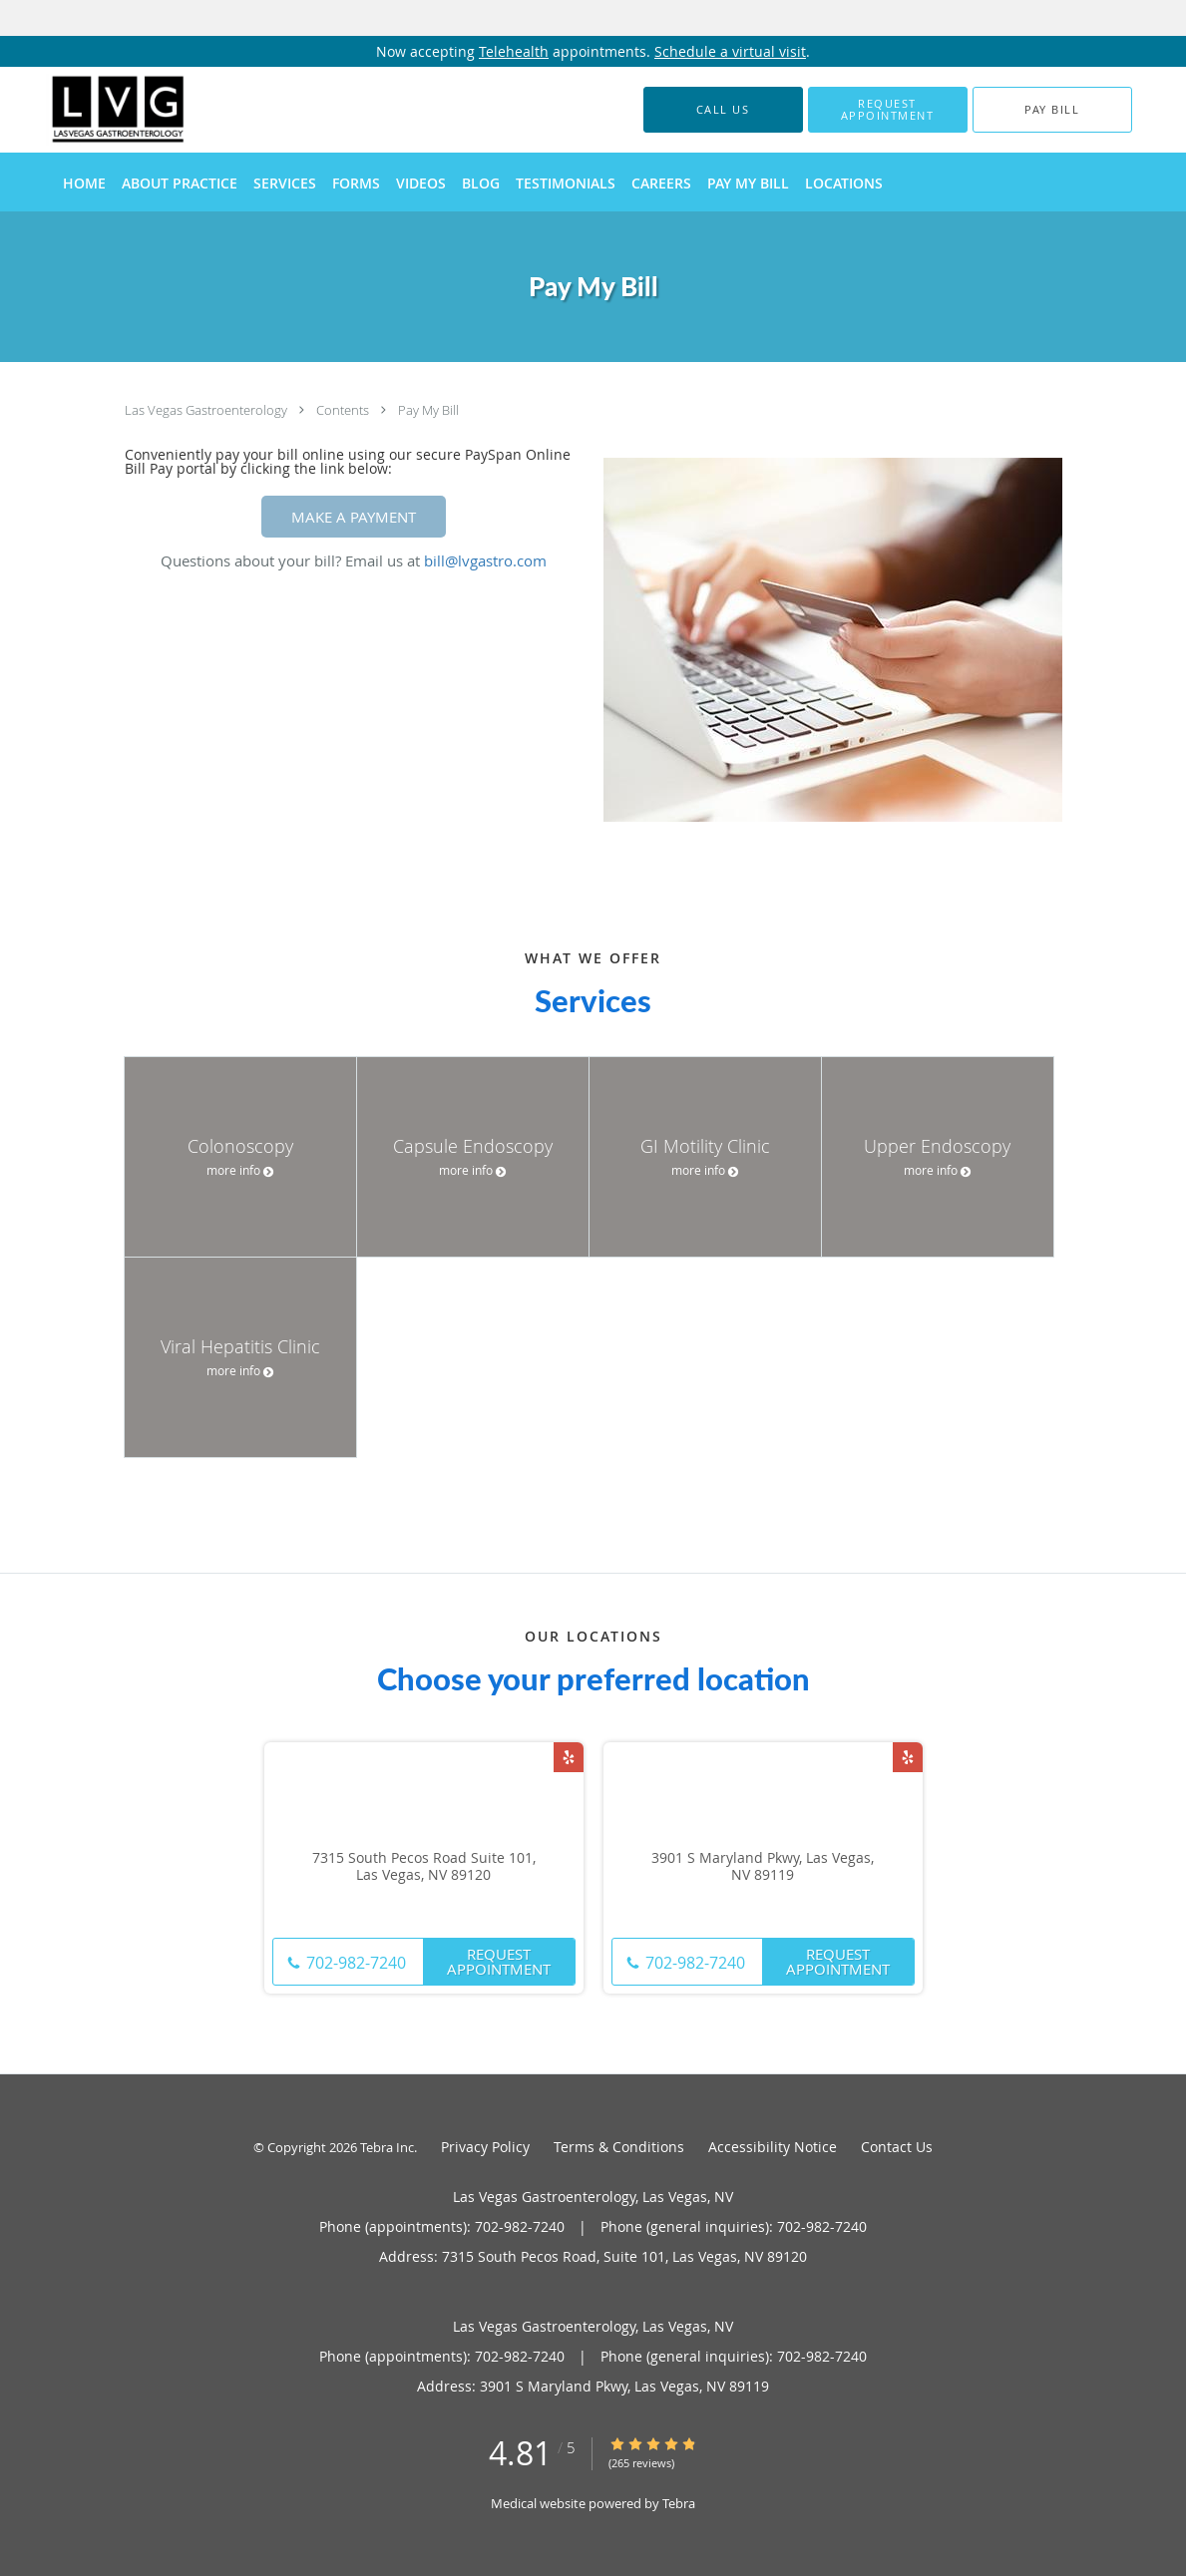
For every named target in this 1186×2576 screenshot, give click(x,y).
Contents (344, 410)
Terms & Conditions (619, 2146)
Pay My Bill (428, 410)
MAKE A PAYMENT (353, 517)
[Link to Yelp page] (569, 1757)
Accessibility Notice (772, 2146)
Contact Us (897, 2146)
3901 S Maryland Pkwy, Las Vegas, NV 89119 (762, 1867)
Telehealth (514, 51)
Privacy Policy (485, 2146)
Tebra (678, 2503)
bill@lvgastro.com (485, 560)
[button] (888, 110)
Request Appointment (499, 1961)
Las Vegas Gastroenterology (207, 410)
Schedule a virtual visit (730, 51)
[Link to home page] (89, 110)
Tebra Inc (387, 2147)
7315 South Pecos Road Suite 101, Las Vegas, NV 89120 (424, 1867)
